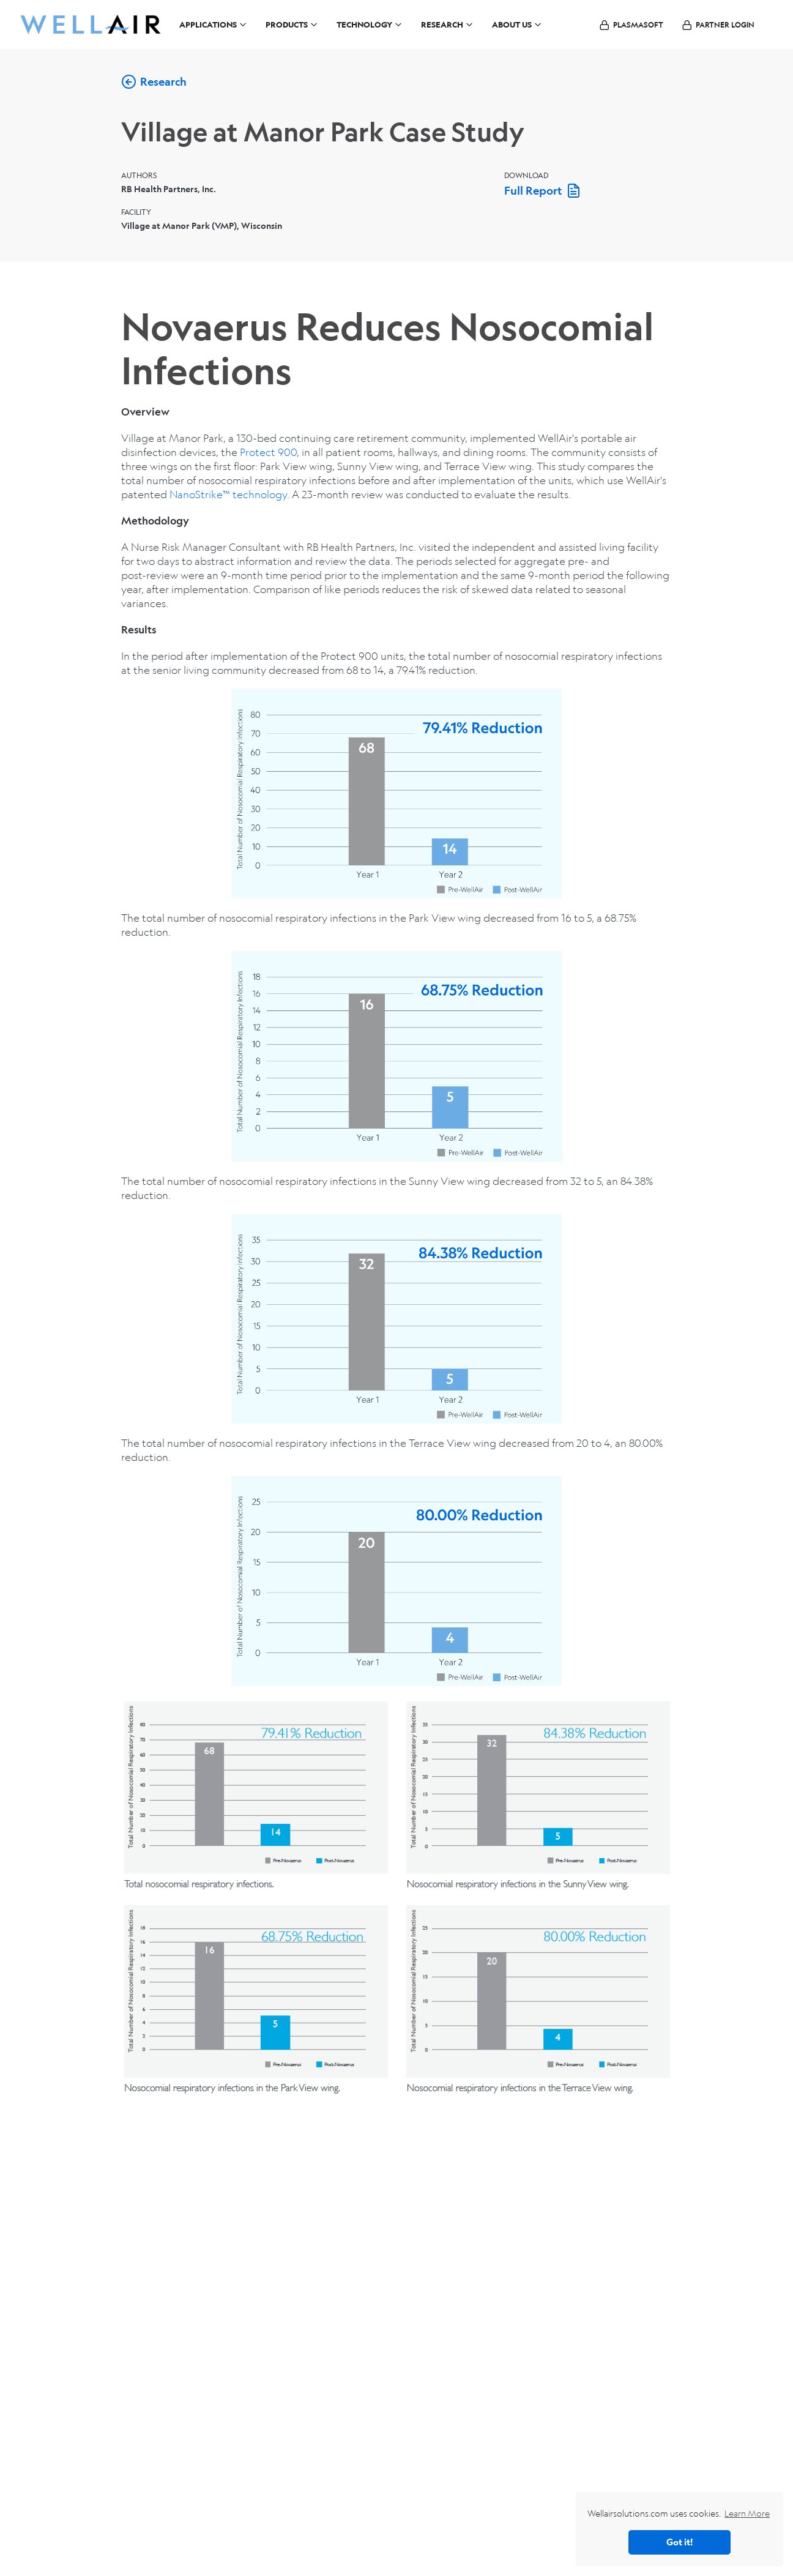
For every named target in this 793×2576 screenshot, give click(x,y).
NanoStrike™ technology (228, 494)
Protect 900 (268, 452)
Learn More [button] (747, 2512)
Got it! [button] (679, 2542)
